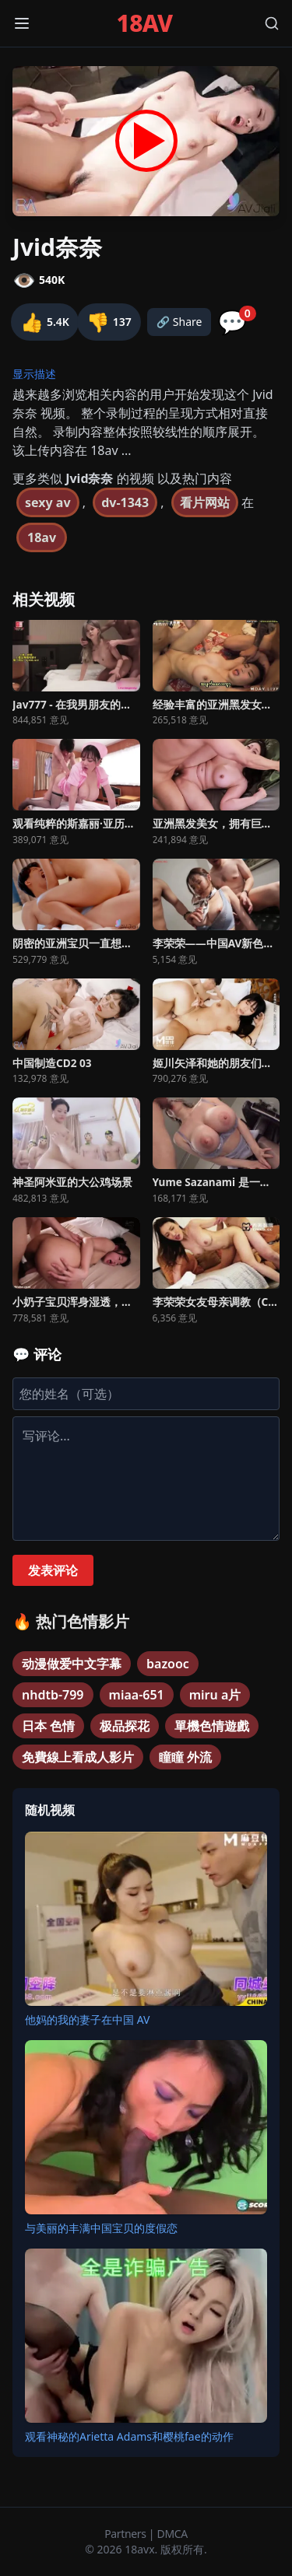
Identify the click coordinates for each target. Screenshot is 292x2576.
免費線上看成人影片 (78, 1757)
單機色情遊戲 (211, 1725)
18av (41, 537)
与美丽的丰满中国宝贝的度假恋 (101, 2228)
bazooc (167, 1663)
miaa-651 (136, 1694)
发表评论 (53, 1570)
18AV (145, 23)
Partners (126, 2533)
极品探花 (125, 1725)
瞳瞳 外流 (185, 1757)
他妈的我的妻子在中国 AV (87, 2019)
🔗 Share (179, 321)
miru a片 (215, 1694)
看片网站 (205, 502)
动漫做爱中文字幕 (71, 1663)
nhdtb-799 (53, 1694)
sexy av (48, 502)
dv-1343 (125, 502)
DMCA (172, 2533)
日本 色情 (48, 1725)
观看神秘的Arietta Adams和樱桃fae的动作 (129, 2436)
